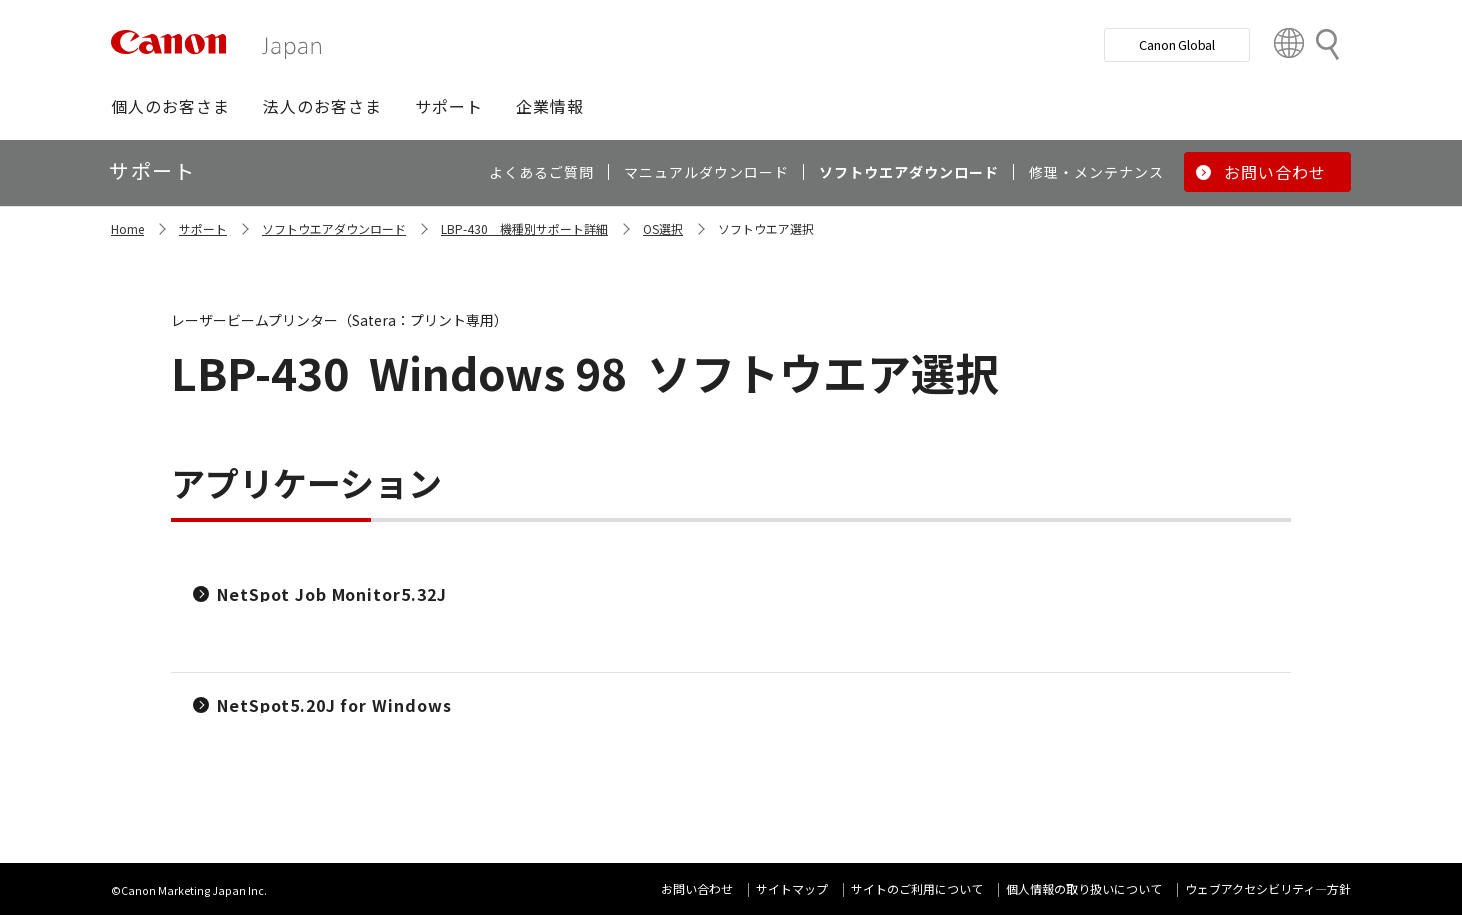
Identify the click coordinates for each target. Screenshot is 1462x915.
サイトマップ (792, 888)
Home (127, 228)
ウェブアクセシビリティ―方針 (1268, 888)
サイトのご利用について (917, 888)
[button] (170, 106)
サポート (203, 228)
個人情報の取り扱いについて (1084, 888)
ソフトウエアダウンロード (334, 228)
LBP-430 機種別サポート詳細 (524, 228)
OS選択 (663, 228)
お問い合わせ (697, 888)
